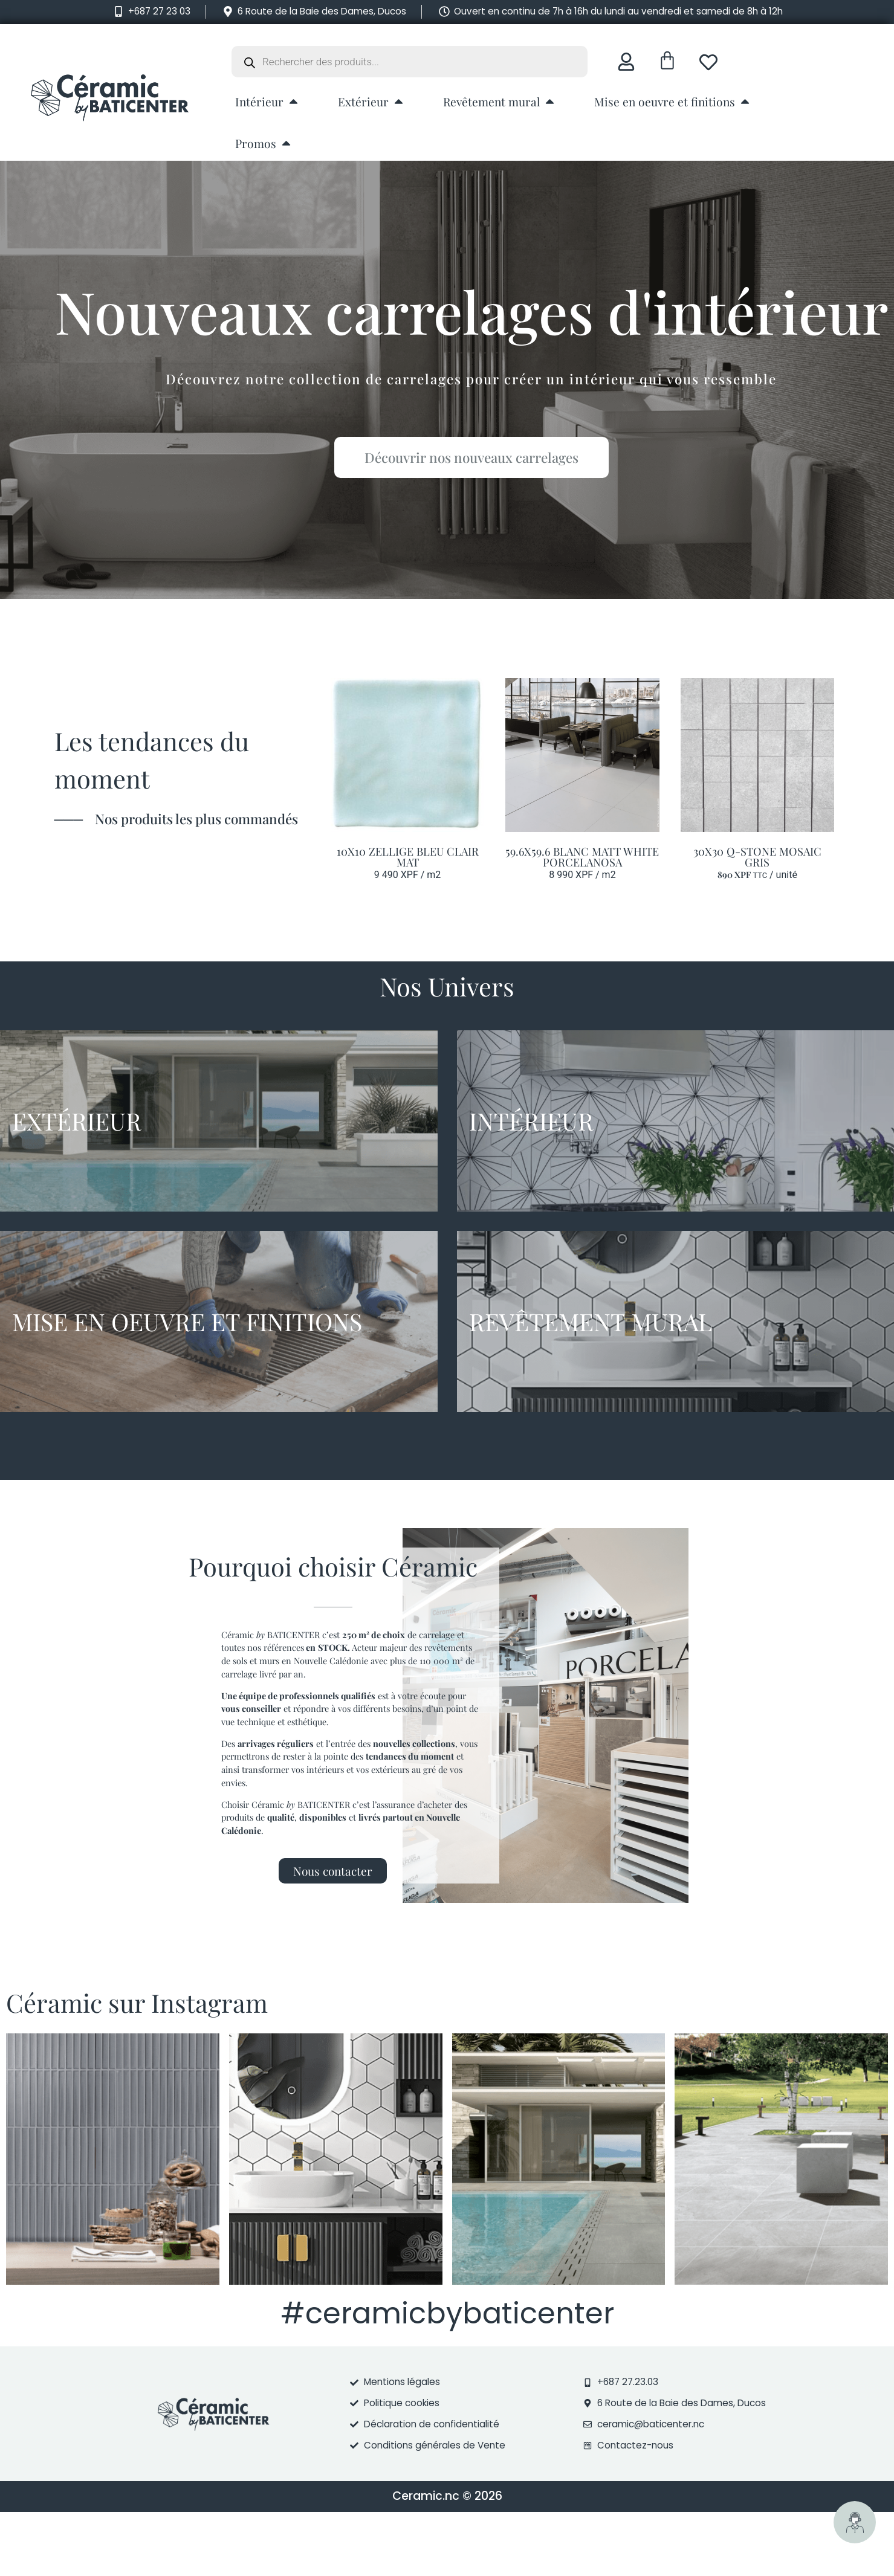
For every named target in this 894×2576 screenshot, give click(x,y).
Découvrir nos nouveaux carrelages (476, 457)
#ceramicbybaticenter (447, 2313)
